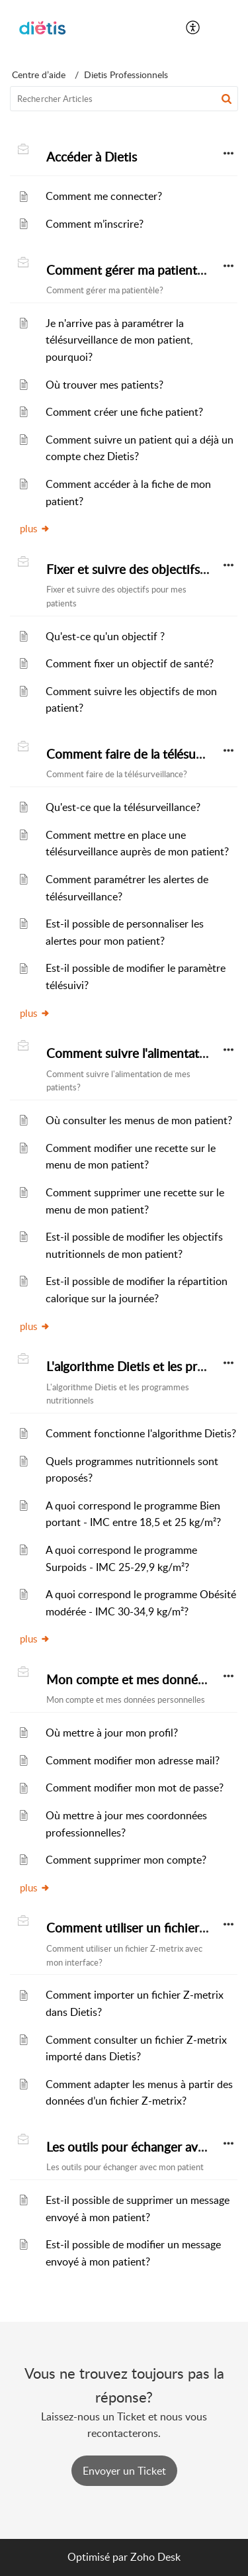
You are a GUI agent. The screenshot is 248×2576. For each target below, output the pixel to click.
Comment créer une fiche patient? (124, 412)
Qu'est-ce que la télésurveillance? (123, 807)
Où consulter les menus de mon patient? (139, 1120)
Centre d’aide (38, 74)
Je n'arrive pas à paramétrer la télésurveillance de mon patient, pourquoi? (119, 340)
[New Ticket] (124, 2470)
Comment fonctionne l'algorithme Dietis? (141, 1433)
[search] (124, 98)
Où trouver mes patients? (104, 384)
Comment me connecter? (104, 196)
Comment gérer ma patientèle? (132, 270)
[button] (193, 28)
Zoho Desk (155, 2557)
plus (35, 528)
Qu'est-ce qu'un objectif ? (105, 636)
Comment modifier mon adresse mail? (133, 1760)
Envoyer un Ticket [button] (124, 2470)
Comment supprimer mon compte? (126, 1859)
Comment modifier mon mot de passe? (135, 1787)
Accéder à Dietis (91, 157)
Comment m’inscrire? (95, 223)
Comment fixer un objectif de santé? (130, 663)
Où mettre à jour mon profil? (112, 1732)
